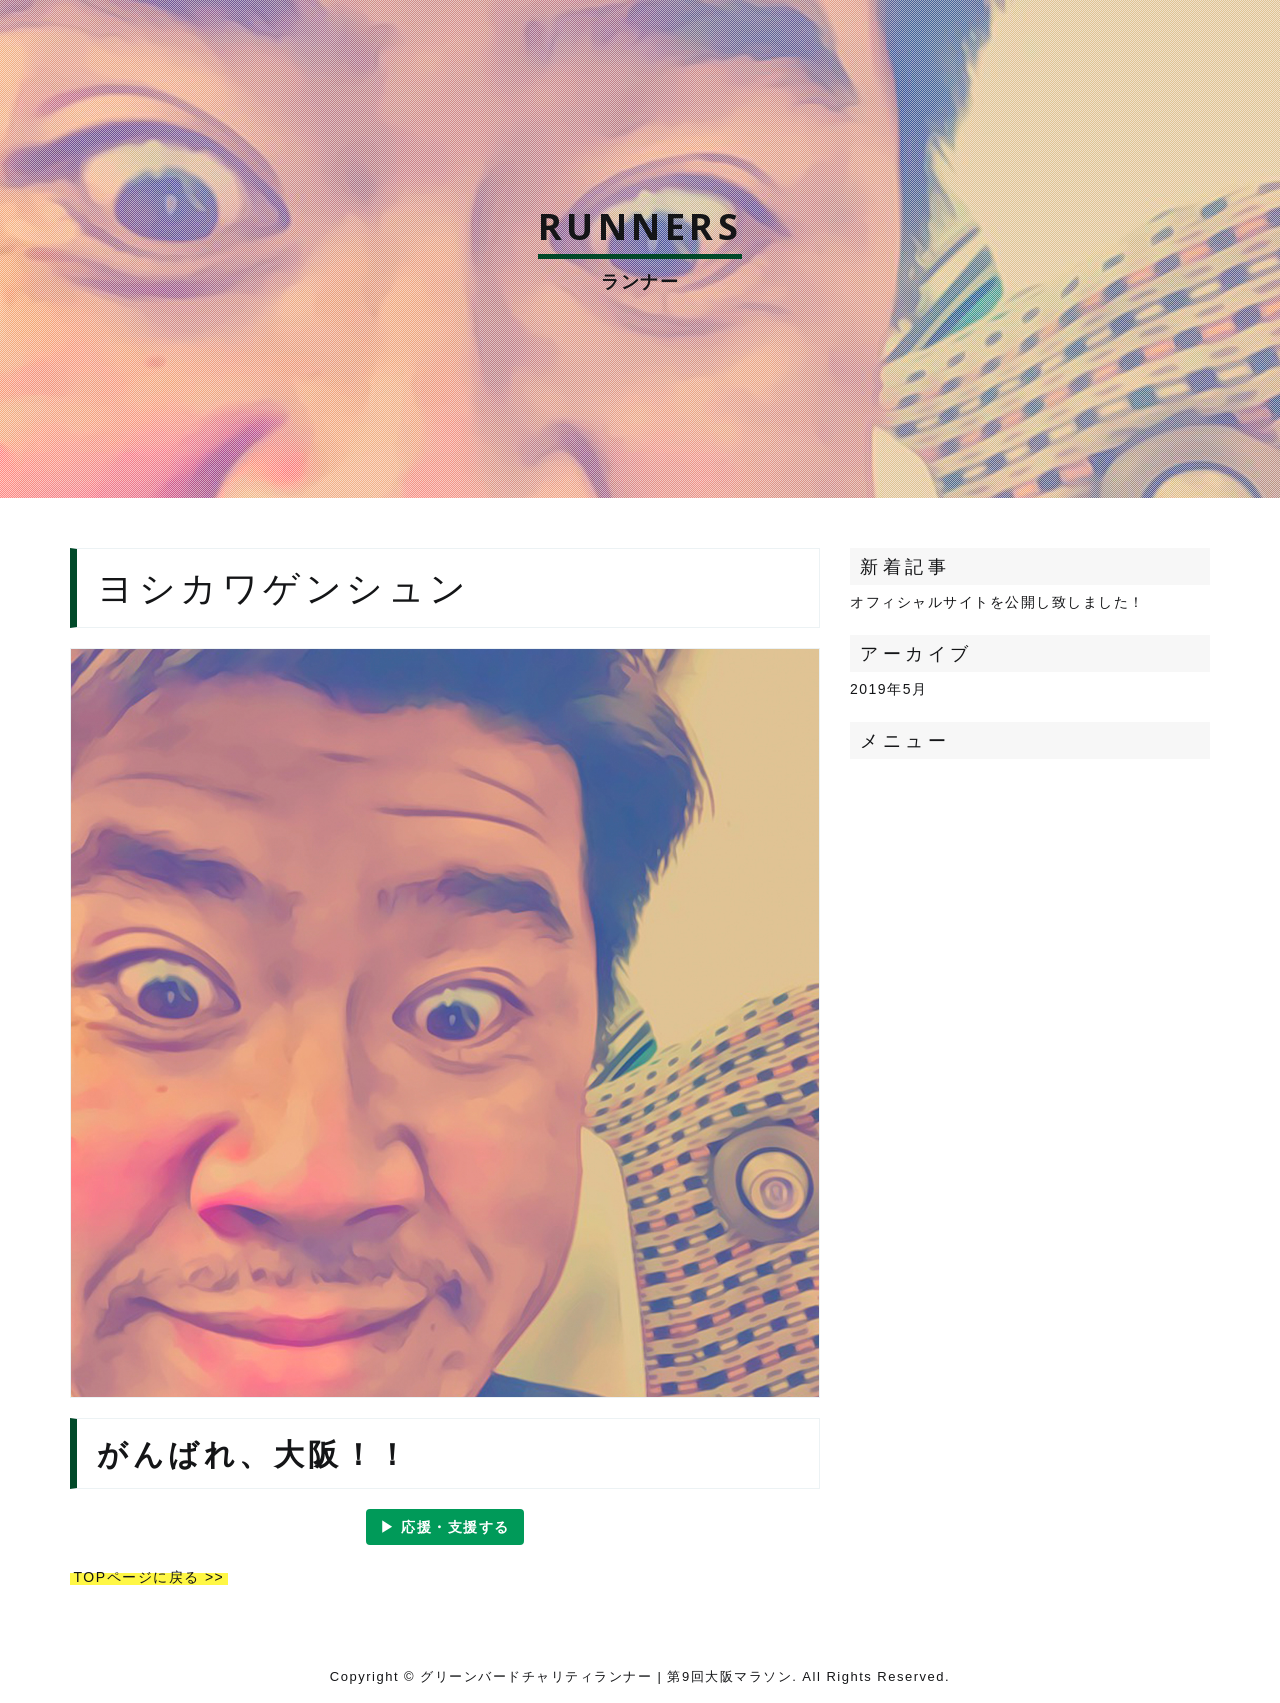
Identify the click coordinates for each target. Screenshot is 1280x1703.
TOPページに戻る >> (149, 1577)
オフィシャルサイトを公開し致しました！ (997, 602)
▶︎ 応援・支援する (444, 1527)
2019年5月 (888, 689)
